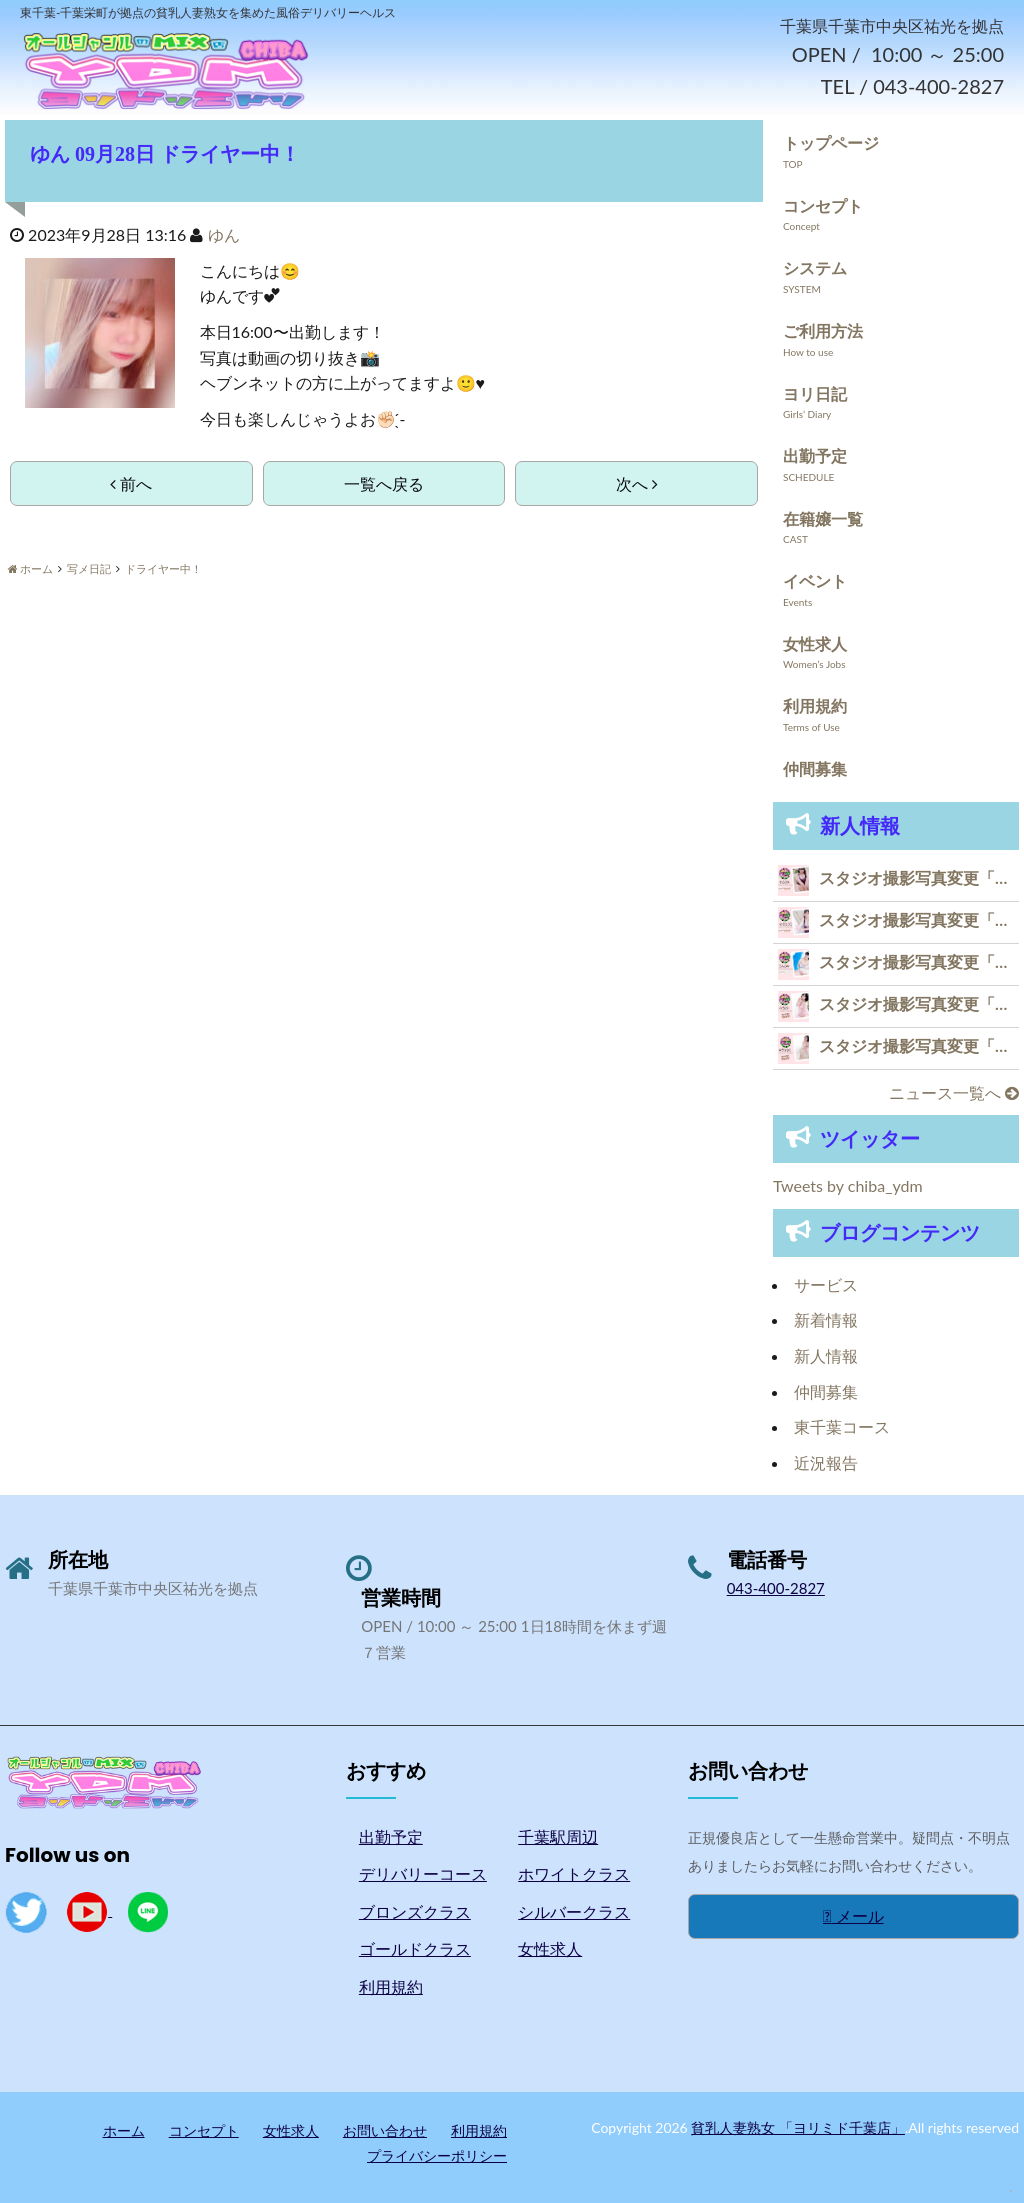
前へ (131, 485)
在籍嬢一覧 (823, 519)
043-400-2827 (776, 1590)
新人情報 (826, 1357)
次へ (637, 485)
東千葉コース (842, 1428)
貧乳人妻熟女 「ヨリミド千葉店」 (798, 2128)
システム (815, 269)
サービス (826, 1286)
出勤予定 (815, 457)
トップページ (831, 144)
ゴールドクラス (415, 1950)
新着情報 (826, 1321)
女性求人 (815, 645)
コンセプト (823, 206)
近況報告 (826, 1463)
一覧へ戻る (384, 485)
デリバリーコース (423, 1875)
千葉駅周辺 (558, 1837)
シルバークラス (574, 1912)
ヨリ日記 (815, 394)
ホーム (124, 2131)
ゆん (224, 236)
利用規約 (815, 707)
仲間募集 (815, 770)
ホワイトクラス (574, 1875)
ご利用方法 (823, 332)
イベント (815, 582)
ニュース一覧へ (954, 1093)
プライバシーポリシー (437, 2157)
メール (853, 1917)
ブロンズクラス (415, 1912)
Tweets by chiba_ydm (848, 1187)
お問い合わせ (385, 2131)
